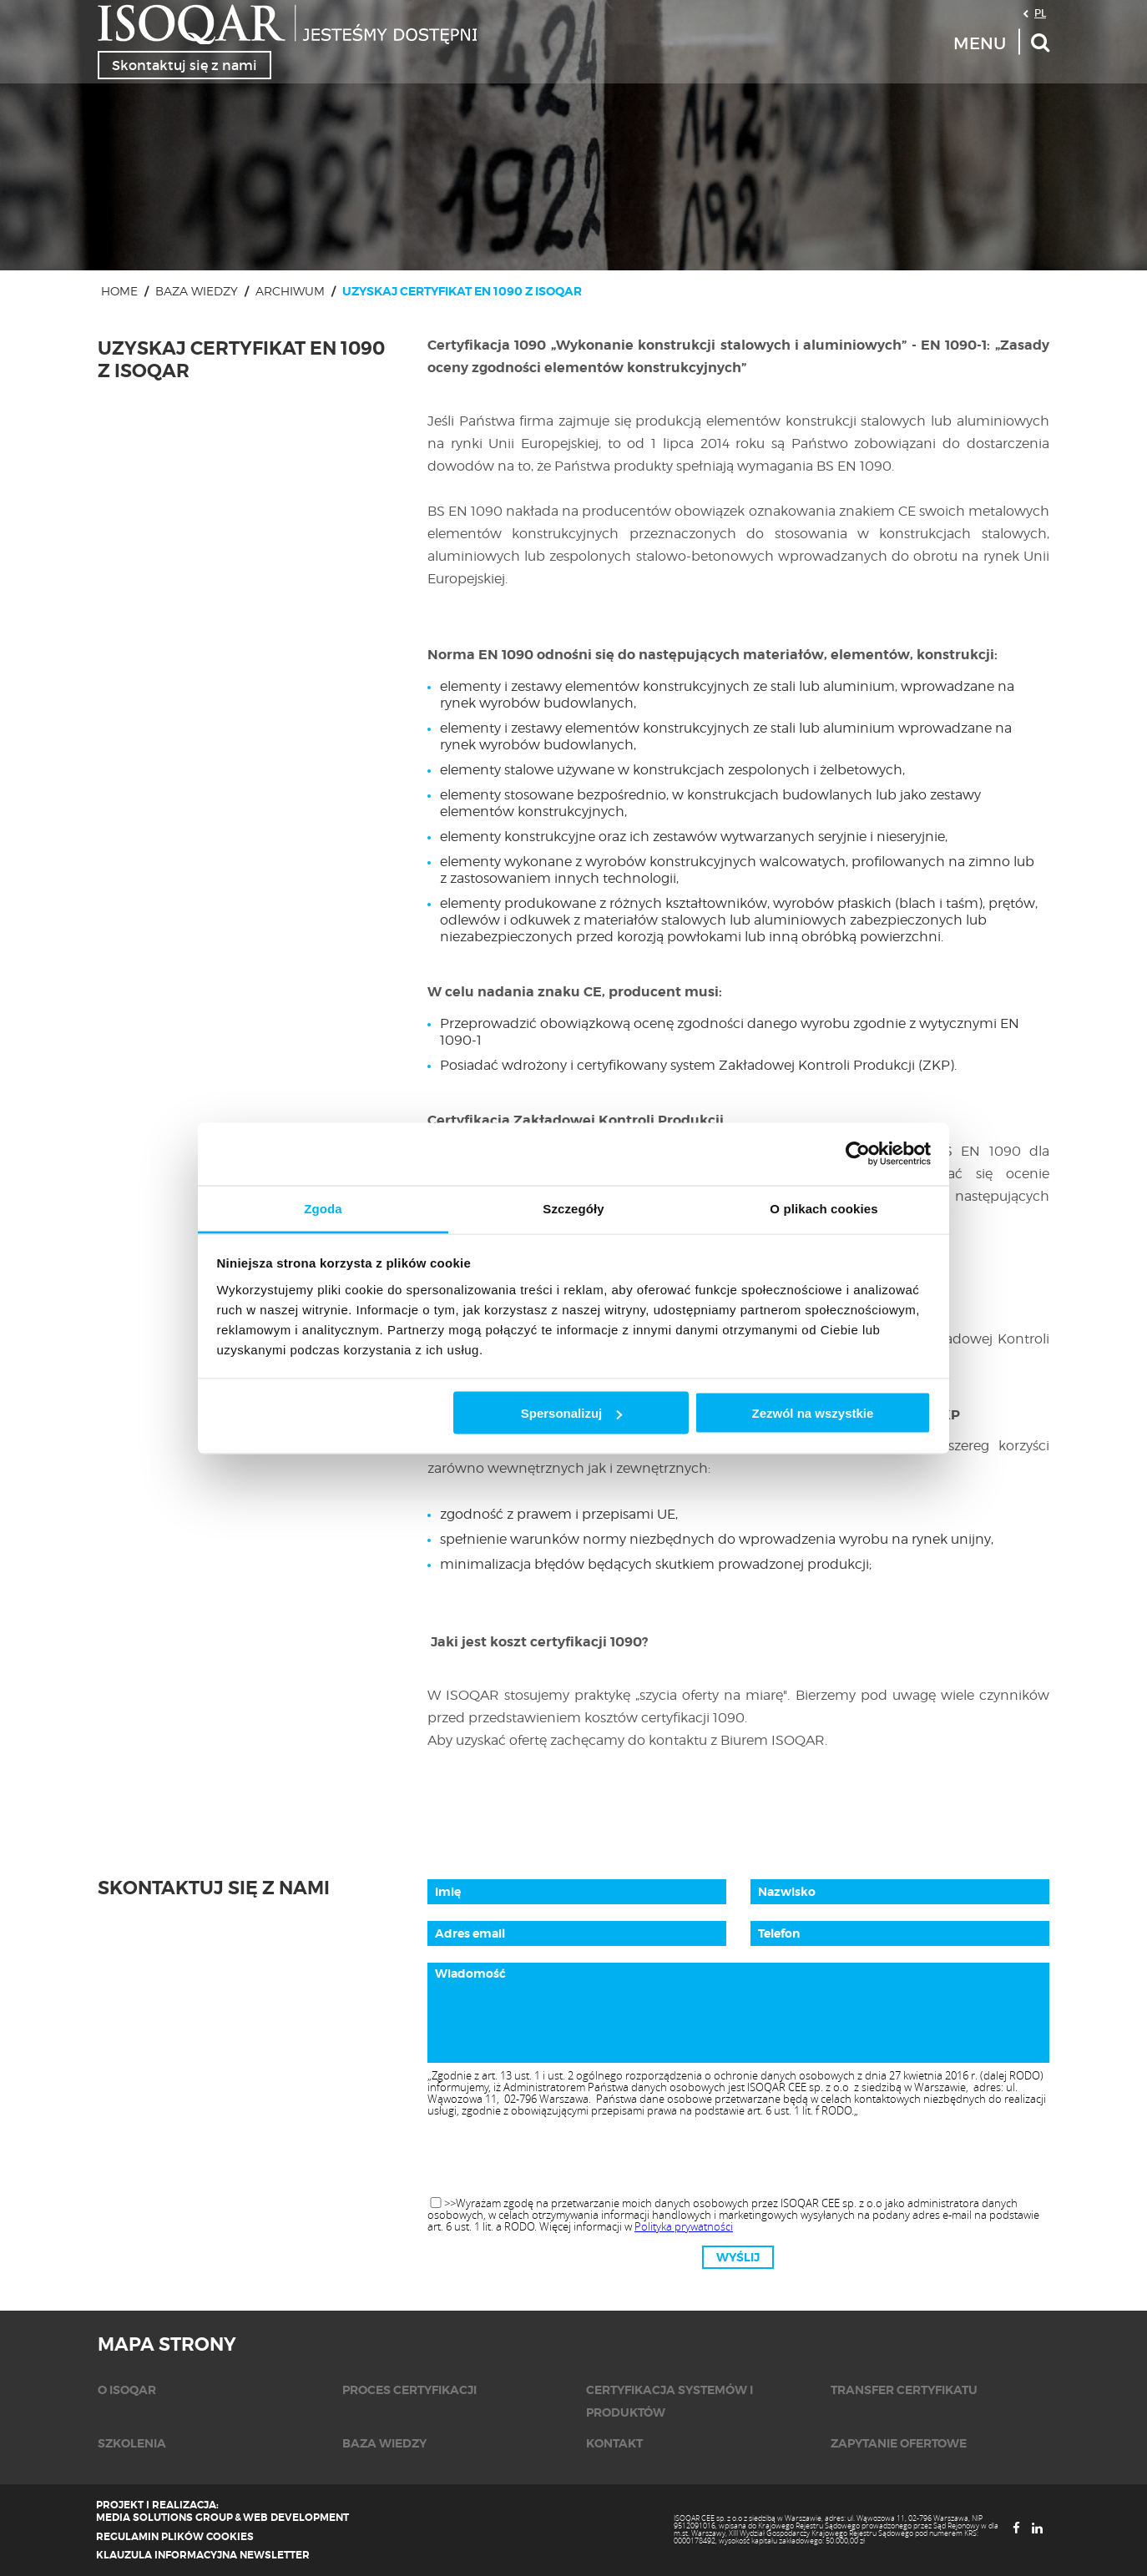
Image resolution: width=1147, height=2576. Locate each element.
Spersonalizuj (572, 1413)
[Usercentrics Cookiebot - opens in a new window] (858, 1154)
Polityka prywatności (683, 2226)
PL (1040, 12)
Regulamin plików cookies (175, 2537)
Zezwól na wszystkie (812, 1413)
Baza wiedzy (196, 291)
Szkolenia (132, 2443)
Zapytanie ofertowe (899, 2443)
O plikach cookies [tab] (823, 1208)
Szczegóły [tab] (573, 1208)
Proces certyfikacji (409, 2389)
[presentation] (738, 2157)
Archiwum (290, 291)
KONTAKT (614, 2443)
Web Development (296, 2518)
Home (119, 291)
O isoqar (127, 2389)
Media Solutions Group (164, 2518)
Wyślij (738, 2257)
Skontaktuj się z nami (184, 65)
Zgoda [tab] (323, 1208)
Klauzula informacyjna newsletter (203, 2555)
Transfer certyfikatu (904, 2389)
